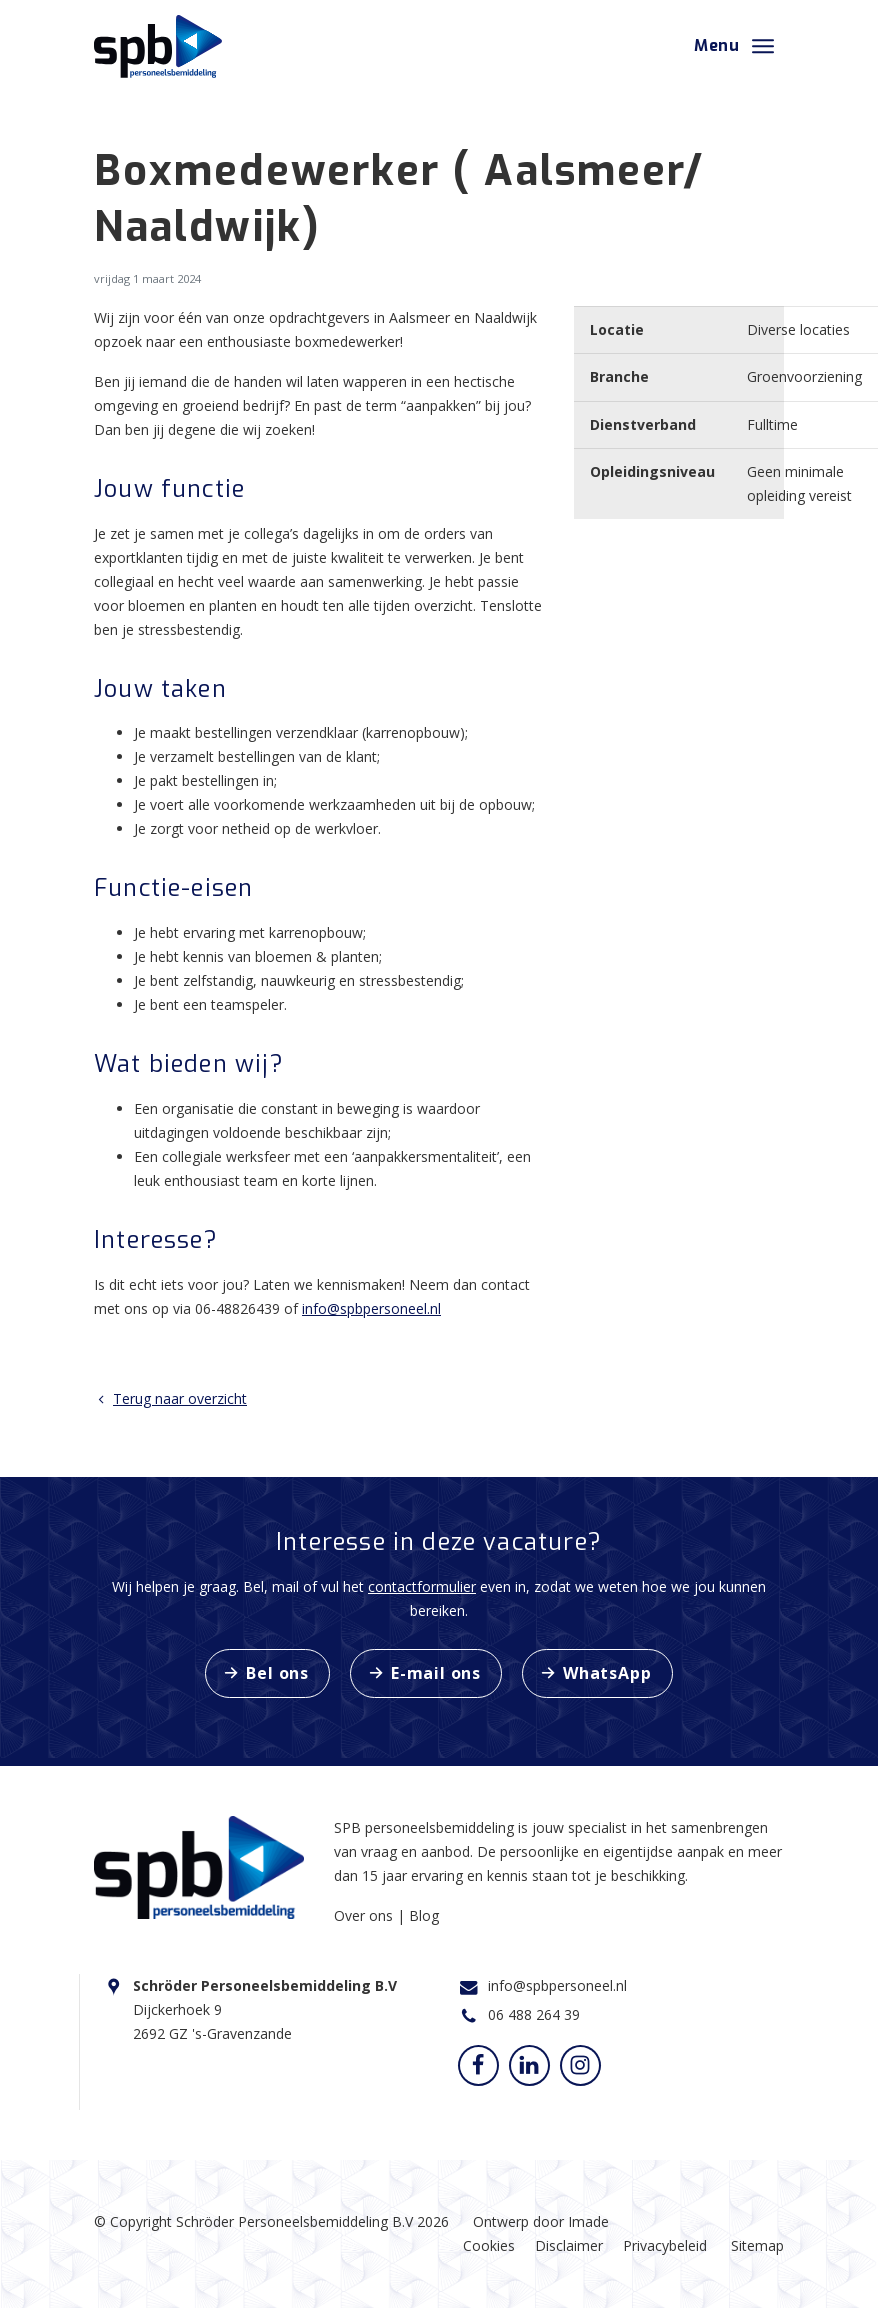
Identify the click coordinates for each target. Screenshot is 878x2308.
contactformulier (422, 1586)
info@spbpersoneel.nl (371, 1308)
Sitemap (757, 2245)
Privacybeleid (665, 2245)
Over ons (365, 1915)
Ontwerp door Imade (541, 2221)
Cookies (489, 2245)
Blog (424, 1915)
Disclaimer (569, 2245)
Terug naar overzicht (170, 1398)
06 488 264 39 (534, 2014)
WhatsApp (607, 1673)
